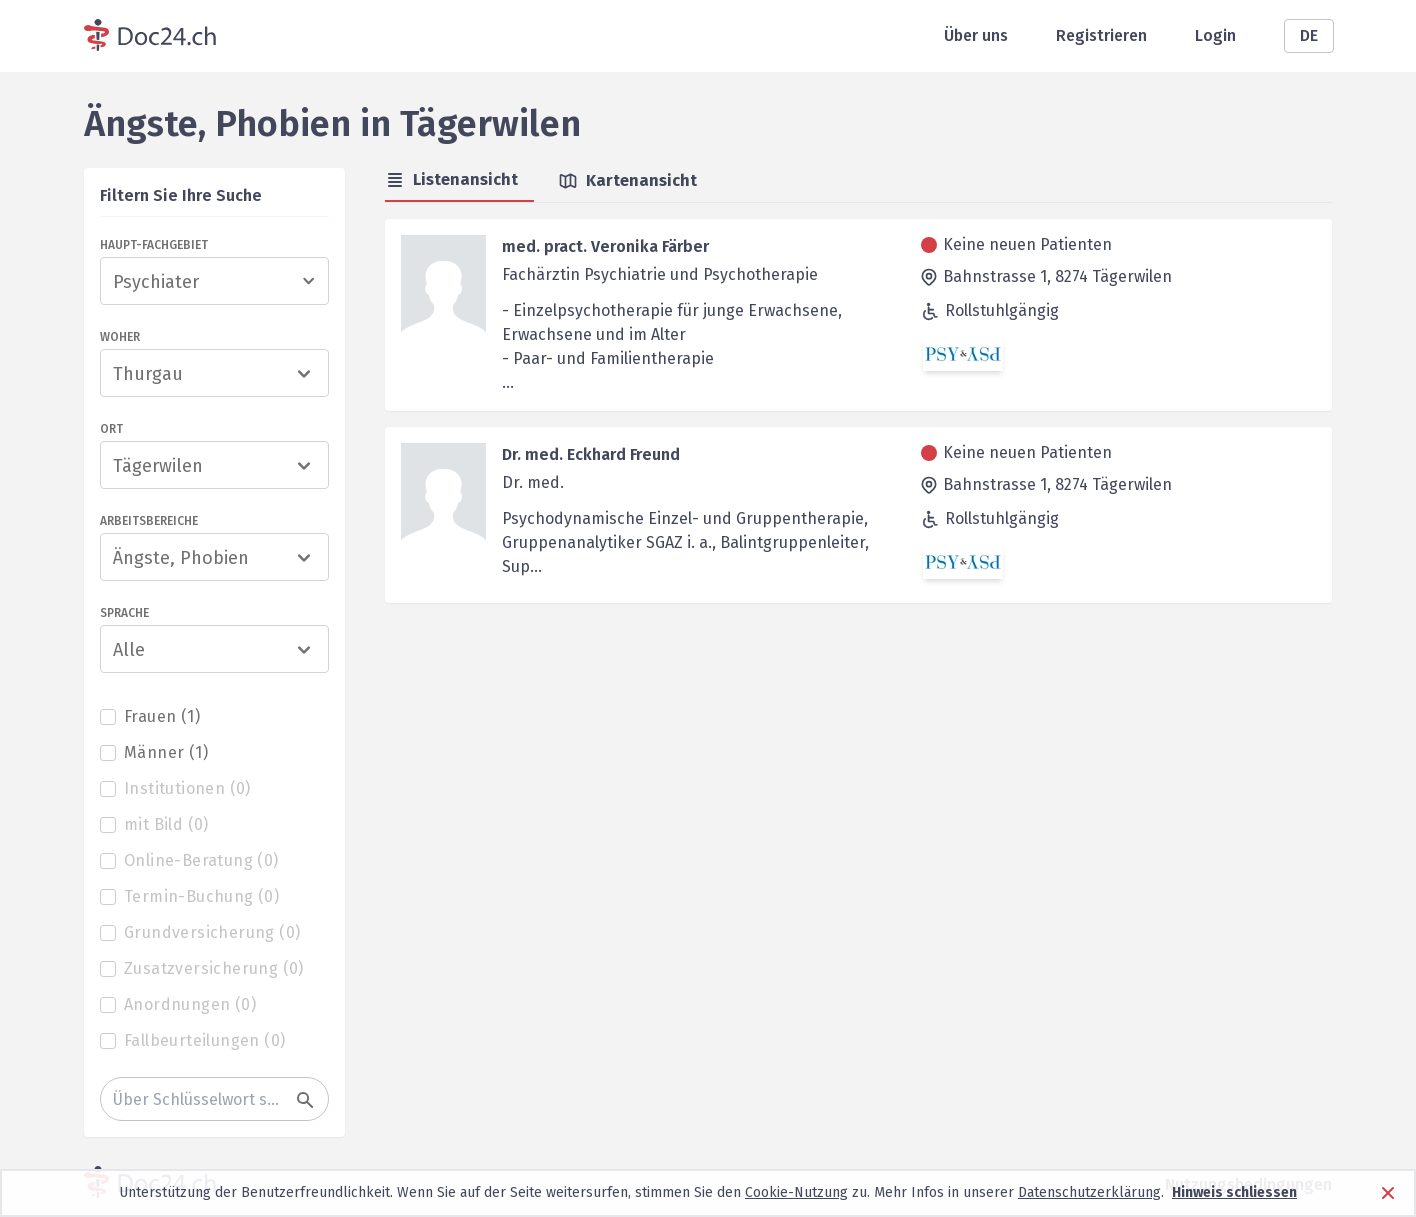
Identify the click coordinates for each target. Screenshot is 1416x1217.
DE (1309, 35)
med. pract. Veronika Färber (605, 246)
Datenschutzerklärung (1089, 1192)
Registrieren (1101, 35)
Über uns (976, 35)
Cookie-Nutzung (796, 1192)
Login (1215, 35)
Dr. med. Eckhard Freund (591, 454)
